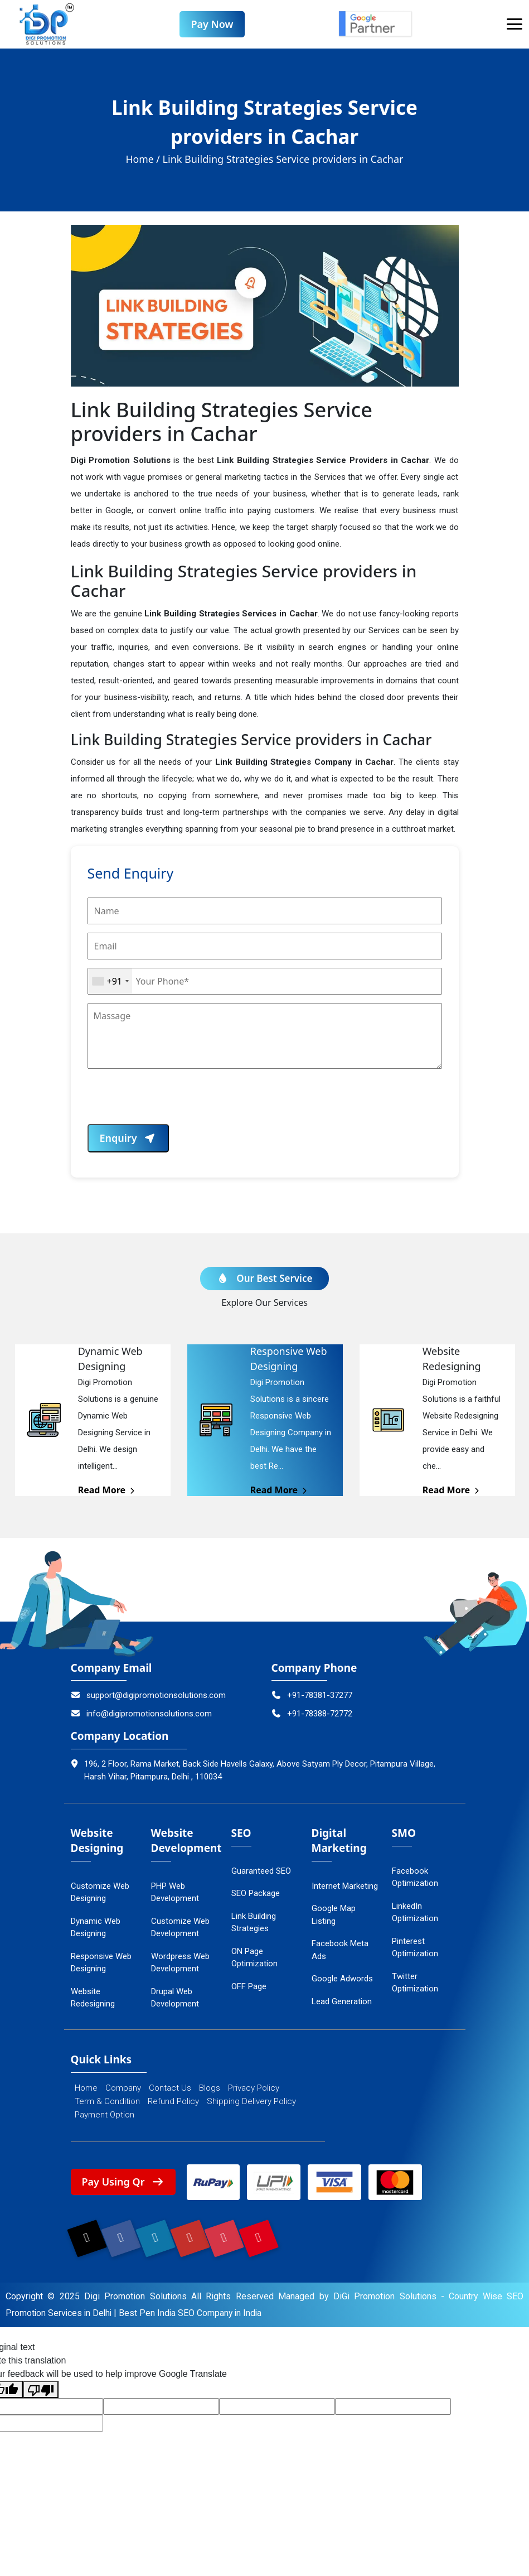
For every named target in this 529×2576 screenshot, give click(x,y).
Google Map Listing (334, 1915)
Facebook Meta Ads (340, 1951)
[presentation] (172, 1103)
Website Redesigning (93, 1999)
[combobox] (110, 982)
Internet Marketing (345, 1887)
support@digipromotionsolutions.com (148, 1696)
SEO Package (255, 1894)
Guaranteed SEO (261, 1872)
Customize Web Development (180, 1928)
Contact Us (170, 2088)
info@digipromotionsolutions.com (141, 1715)
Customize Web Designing (100, 1893)
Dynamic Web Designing (95, 1928)
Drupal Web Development (175, 1999)
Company (123, 2088)
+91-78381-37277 (312, 1696)
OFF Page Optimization (254, 1993)
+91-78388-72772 (312, 1715)
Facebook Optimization (415, 1878)
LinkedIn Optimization (415, 1913)
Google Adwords (342, 1980)
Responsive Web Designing (101, 1963)
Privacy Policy (253, 2088)
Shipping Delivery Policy (251, 2102)
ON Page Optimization (254, 1958)
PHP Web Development (175, 1893)
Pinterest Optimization (415, 1948)
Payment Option (104, 2115)
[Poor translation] (41, 2393)
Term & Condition (107, 2102)
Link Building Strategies (253, 1923)
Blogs (209, 2088)
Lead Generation (342, 2003)
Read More (107, 1491)
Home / (143, 160)
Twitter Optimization (415, 1983)
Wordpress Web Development (180, 1963)
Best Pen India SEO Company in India (194, 2316)
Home (86, 2088)
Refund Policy (173, 2102)
